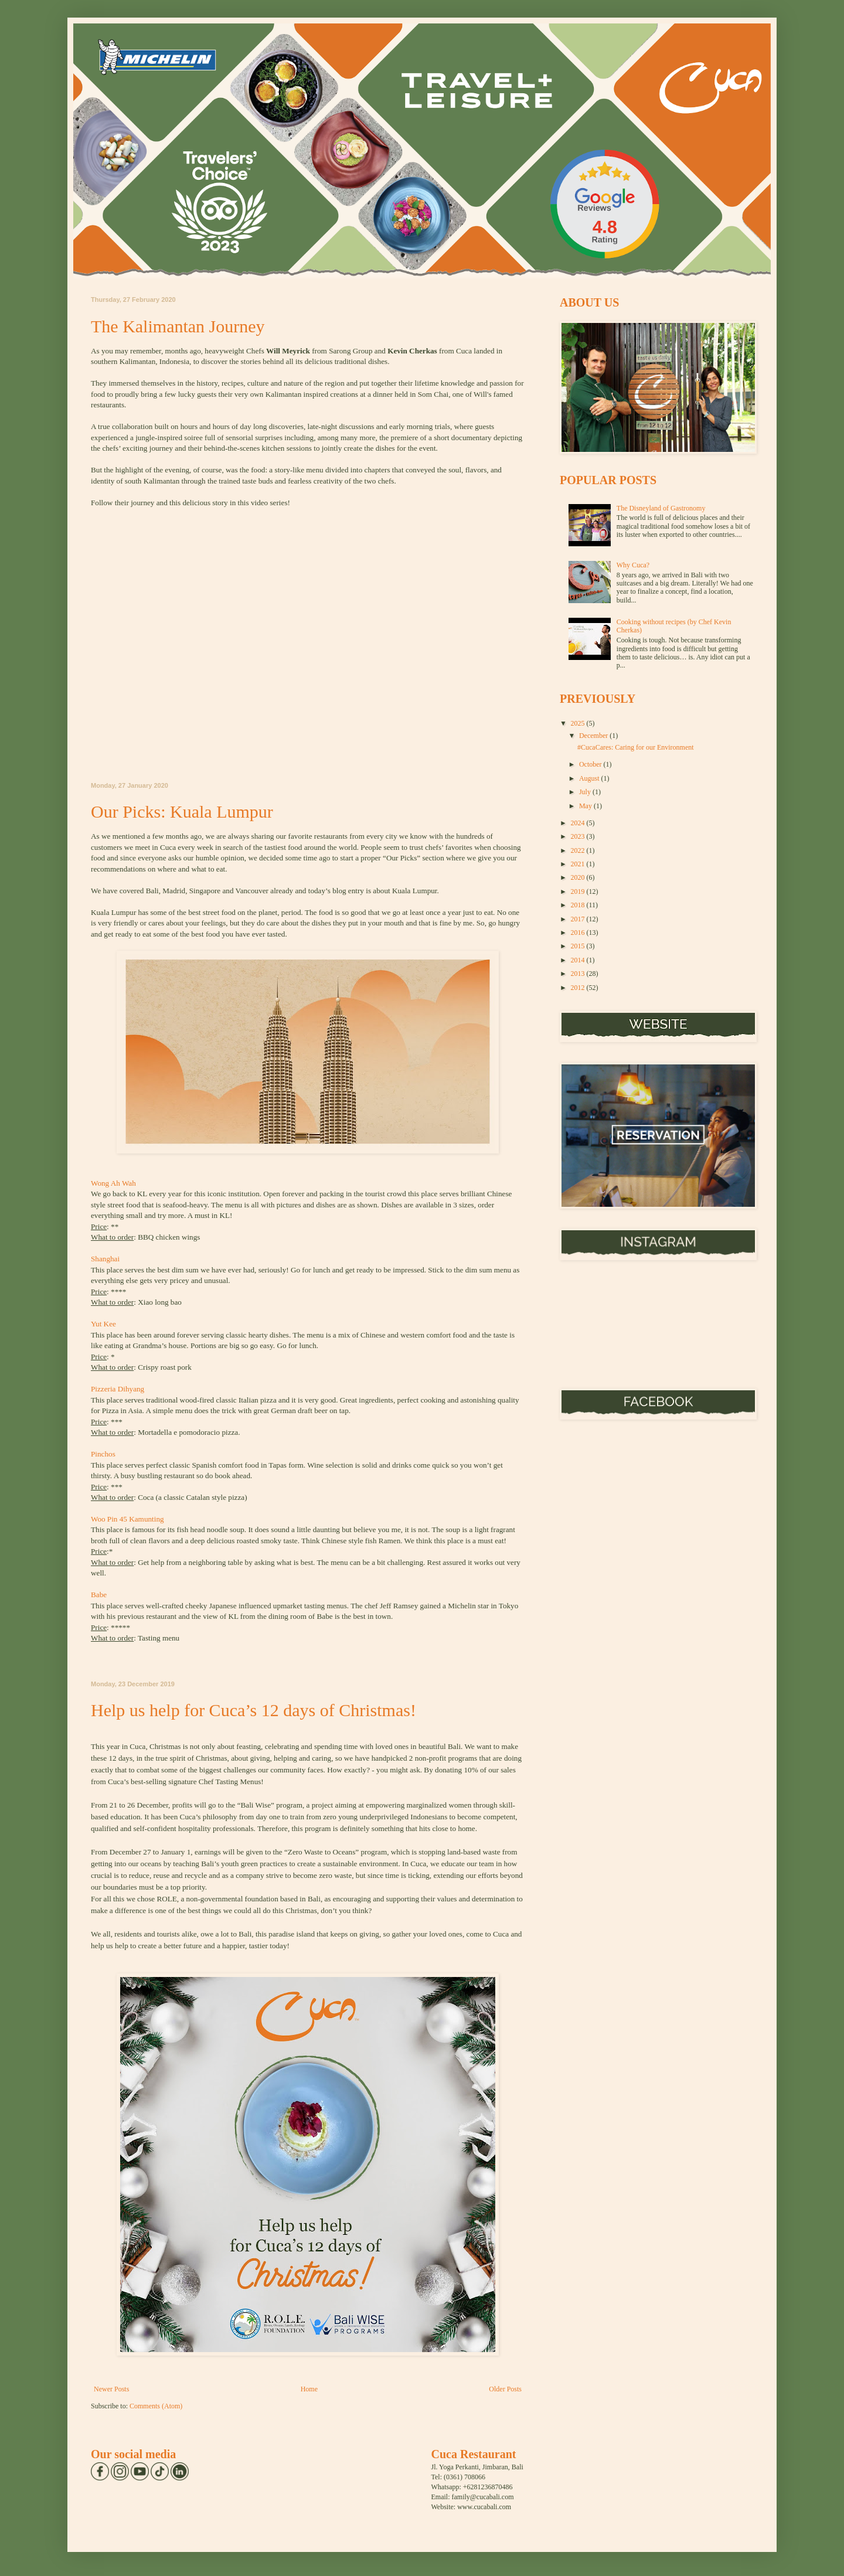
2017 (579, 919)
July (586, 792)
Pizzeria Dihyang (119, 1388)
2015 (579, 946)
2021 (579, 864)
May (586, 806)
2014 (579, 960)
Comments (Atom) (156, 2406)
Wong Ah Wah (113, 1183)
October (591, 764)
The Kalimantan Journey (178, 326)
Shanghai (106, 1258)
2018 (579, 905)
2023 (579, 836)
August (590, 778)
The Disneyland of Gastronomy (661, 508)
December (594, 735)
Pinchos (104, 1453)
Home (309, 2389)
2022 (579, 850)
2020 (579, 877)
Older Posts (505, 2389)
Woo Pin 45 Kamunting (127, 1519)
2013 (579, 973)
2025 (579, 723)
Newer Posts (111, 2389)
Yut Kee (103, 1323)
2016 (579, 932)
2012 (579, 988)
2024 (579, 823)
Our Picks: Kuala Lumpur (182, 811)
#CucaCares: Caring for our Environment (635, 747)
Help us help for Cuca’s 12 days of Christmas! (253, 1710)
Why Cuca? (633, 565)
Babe (99, 1594)
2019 (579, 891)
